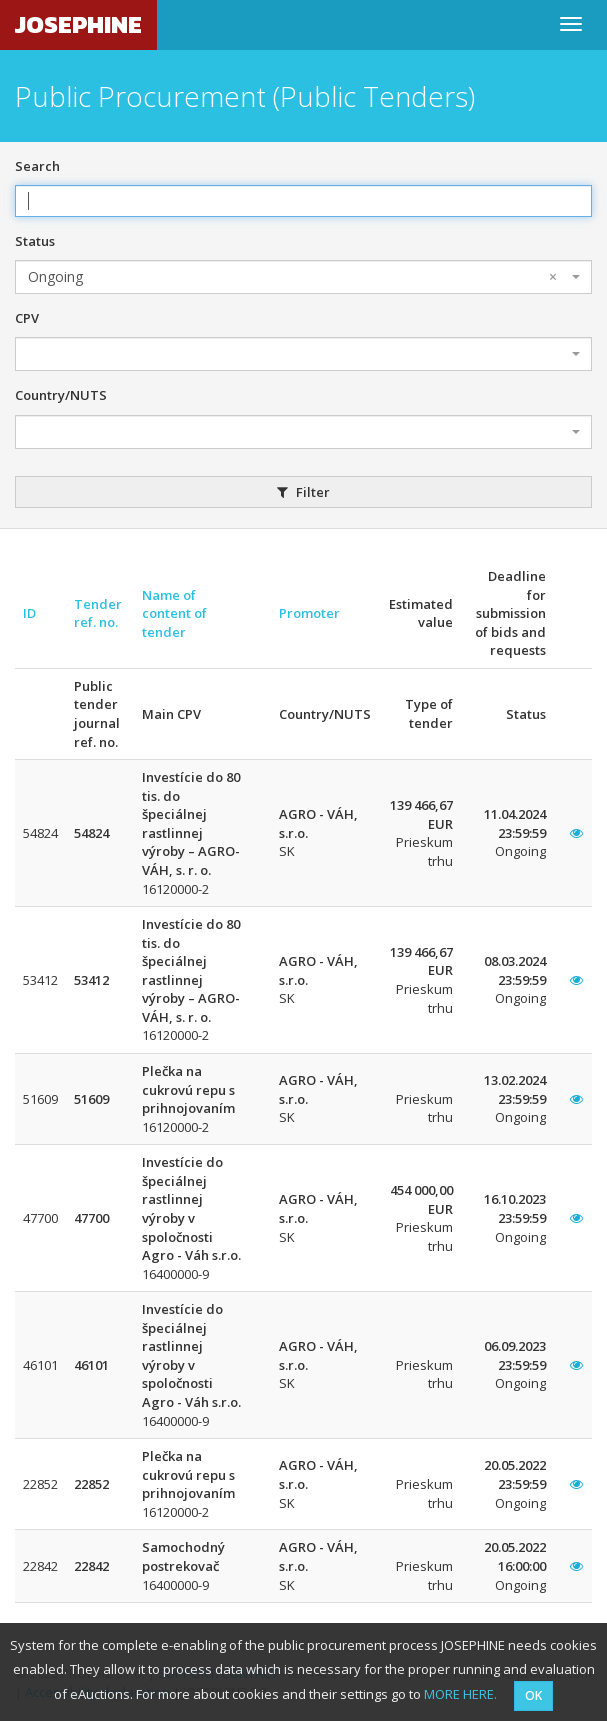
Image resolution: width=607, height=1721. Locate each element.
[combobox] (303, 277)
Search (37, 166)
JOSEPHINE (78, 24)
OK (533, 1695)
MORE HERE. (460, 1694)
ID (29, 613)
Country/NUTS (61, 395)
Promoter (309, 613)
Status (35, 241)
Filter (303, 492)
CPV (27, 318)
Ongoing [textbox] (292, 277)
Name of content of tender (174, 613)
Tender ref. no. (98, 613)
